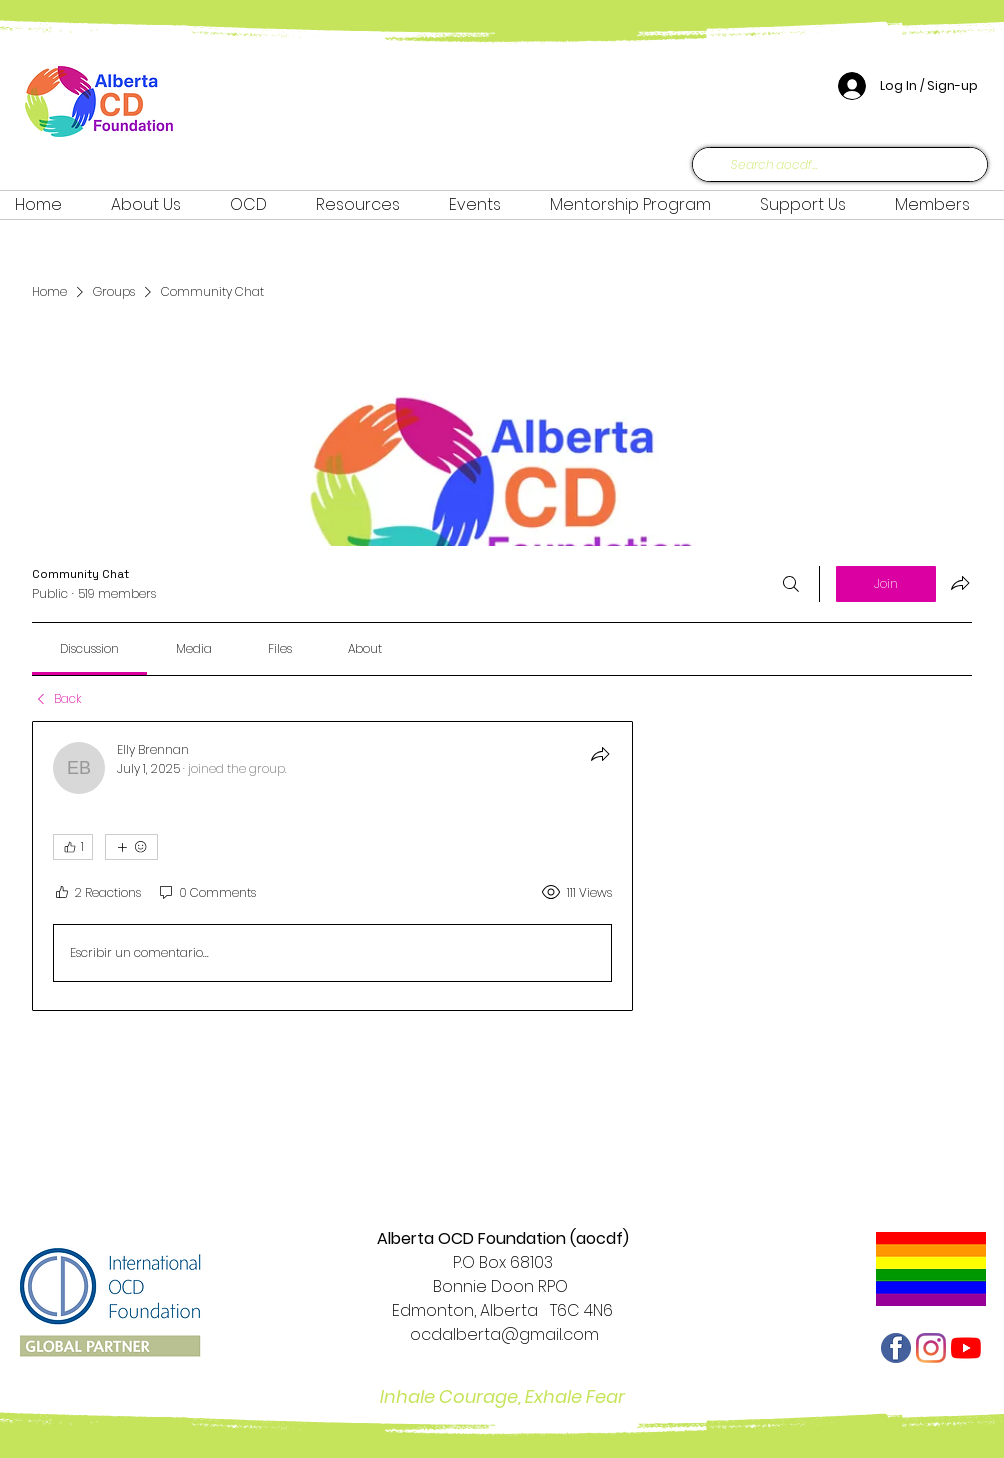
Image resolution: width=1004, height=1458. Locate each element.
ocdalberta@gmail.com (502, 1334)
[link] (89, 648)
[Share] (600, 754)
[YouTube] (966, 1348)
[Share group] (960, 583)
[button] (258, 205)
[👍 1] (73, 847)
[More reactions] (131, 847)
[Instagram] (931, 1348)
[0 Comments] (206, 892)
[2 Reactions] (97, 892)
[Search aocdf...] (838, 165)
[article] (332, 866)
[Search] (791, 584)
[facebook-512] (896, 1348)
